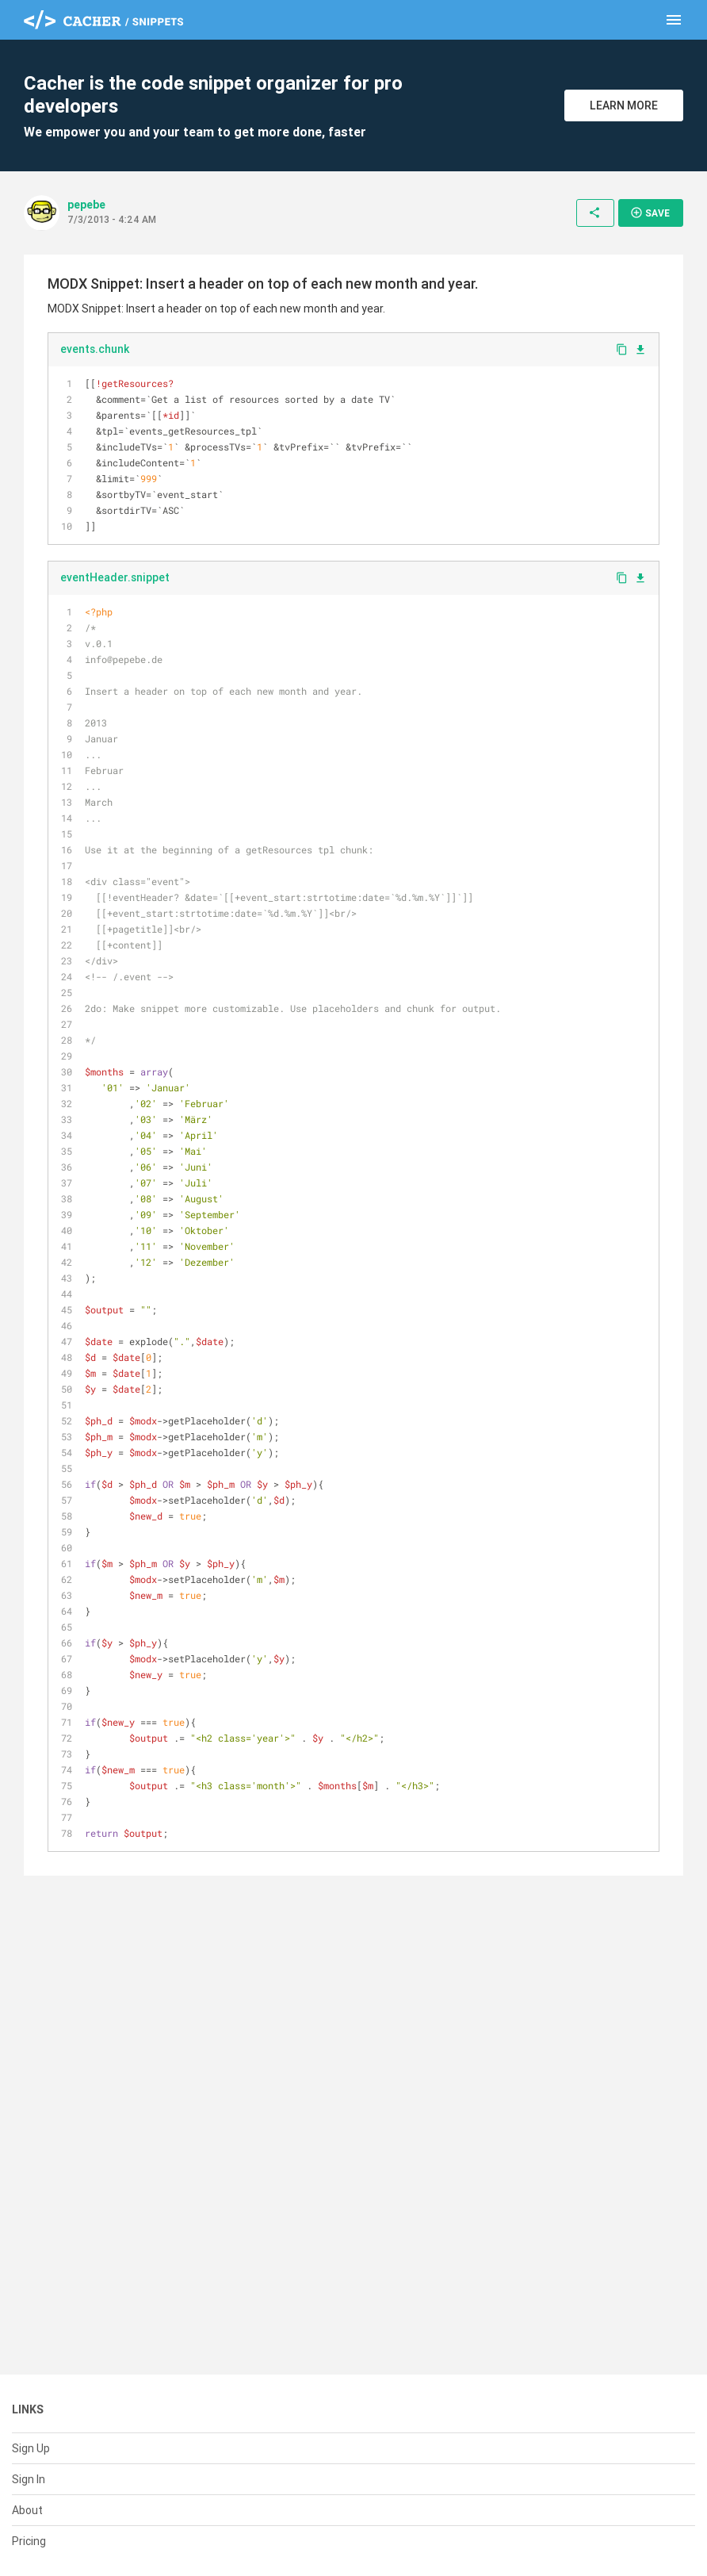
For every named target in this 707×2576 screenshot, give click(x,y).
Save (650, 212)
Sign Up (31, 2448)
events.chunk (94, 349)
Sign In (28, 2479)
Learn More (624, 105)
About (27, 2510)
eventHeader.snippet (115, 577)
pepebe (86, 204)
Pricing (29, 2541)
